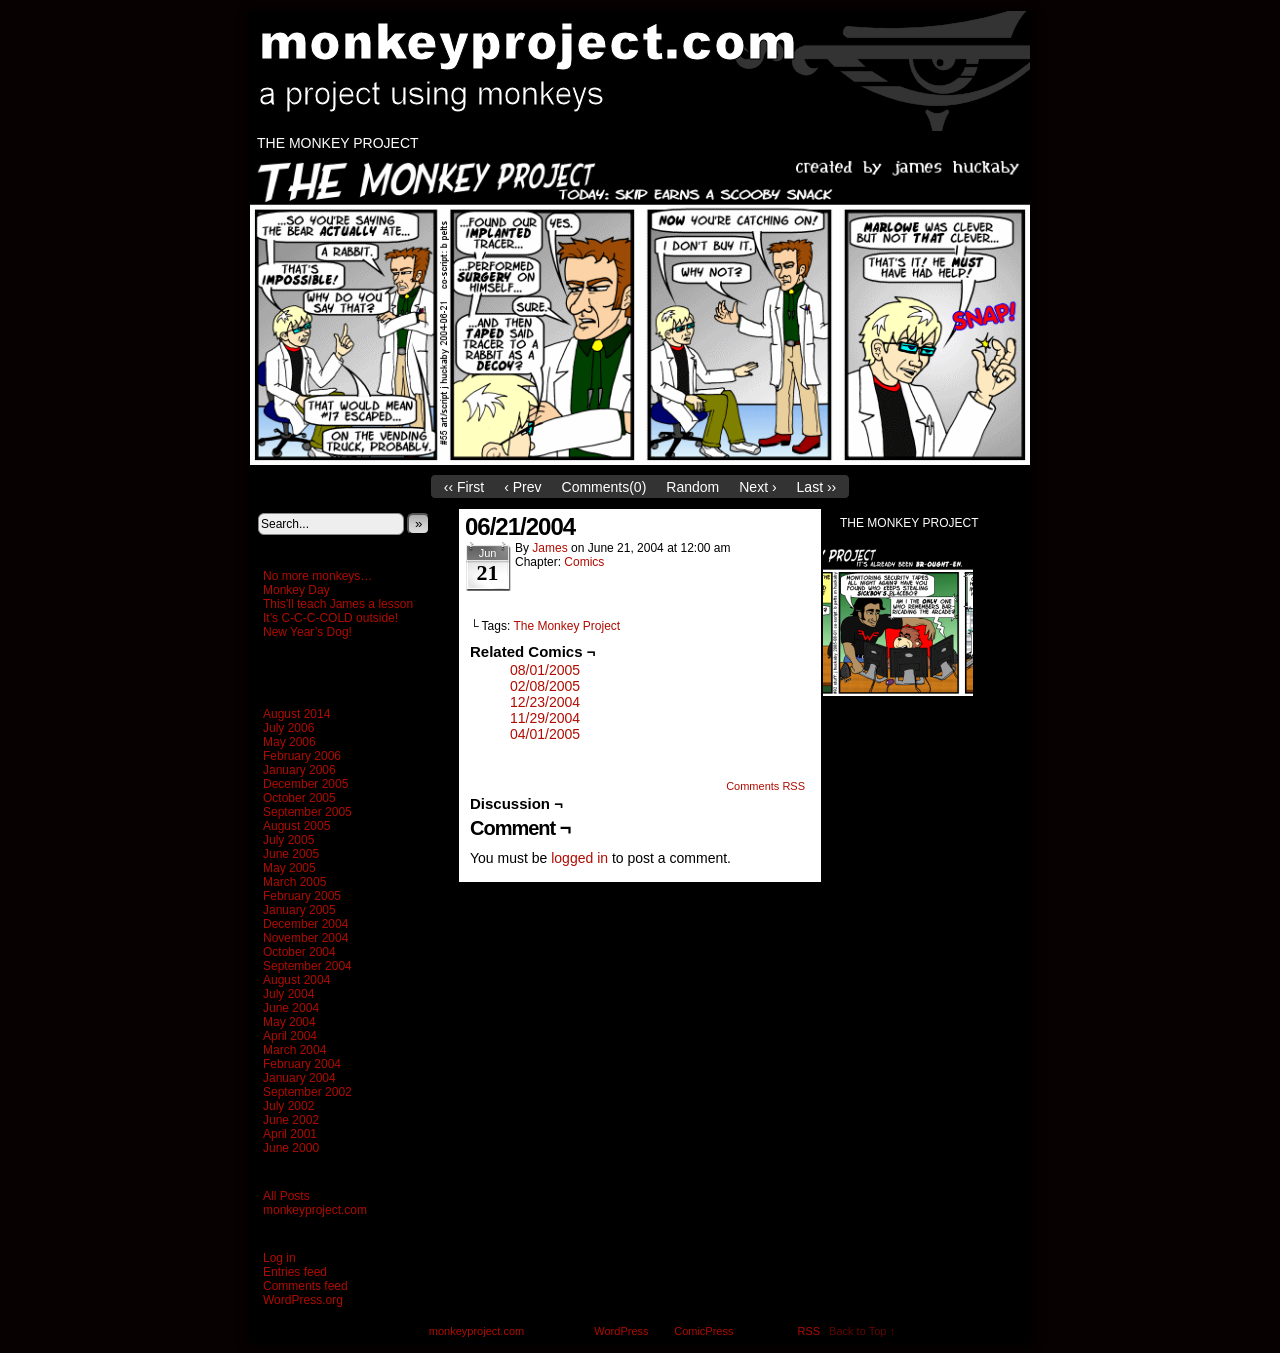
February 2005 (302, 896)
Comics (584, 562)
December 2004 (305, 924)
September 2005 (307, 812)
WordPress (621, 1331)
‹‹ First (464, 487)
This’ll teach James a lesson (338, 604)
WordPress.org (303, 1300)
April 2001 (290, 1134)
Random (692, 487)
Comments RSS (765, 786)
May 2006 (289, 742)
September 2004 (307, 966)
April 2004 (290, 1036)
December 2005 (305, 784)
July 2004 (288, 994)
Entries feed (295, 1272)
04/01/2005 (545, 734)
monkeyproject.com (650, 71)
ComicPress (703, 1331)
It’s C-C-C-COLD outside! (330, 618)
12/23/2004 (545, 702)
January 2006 (299, 770)
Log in (279, 1258)
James (549, 548)
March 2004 (294, 1050)
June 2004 (291, 1008)
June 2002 (291, 1120)
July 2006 (288, 728)
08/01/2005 (545, 670)
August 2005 (296, 826)
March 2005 (294, 882)
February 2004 (302, 1064)
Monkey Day (296, 590)
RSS (809, 1331)
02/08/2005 (545, 686)
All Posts (286, 1196)
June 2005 (291, 854)
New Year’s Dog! (307, 632)
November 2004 (305, 938)
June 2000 (291, 1148)
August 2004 (296, 980)
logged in (579, 858)
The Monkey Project (338, 143)
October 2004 (299, 952)
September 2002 (307, 1092)
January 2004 (299, 1078)
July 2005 (288, 840)
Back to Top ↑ (862, 1331)
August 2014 (296, 714)
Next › (757, 487)
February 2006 (302, 756)
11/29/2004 (545, 718)
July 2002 (288, 1106)
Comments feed (305, 1286)
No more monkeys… (317, 576)
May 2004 (289, 1022)
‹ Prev (522, 487)
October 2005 (299, 798)
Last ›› (817, 487)
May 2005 (289, 868)
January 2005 (299, 910)
